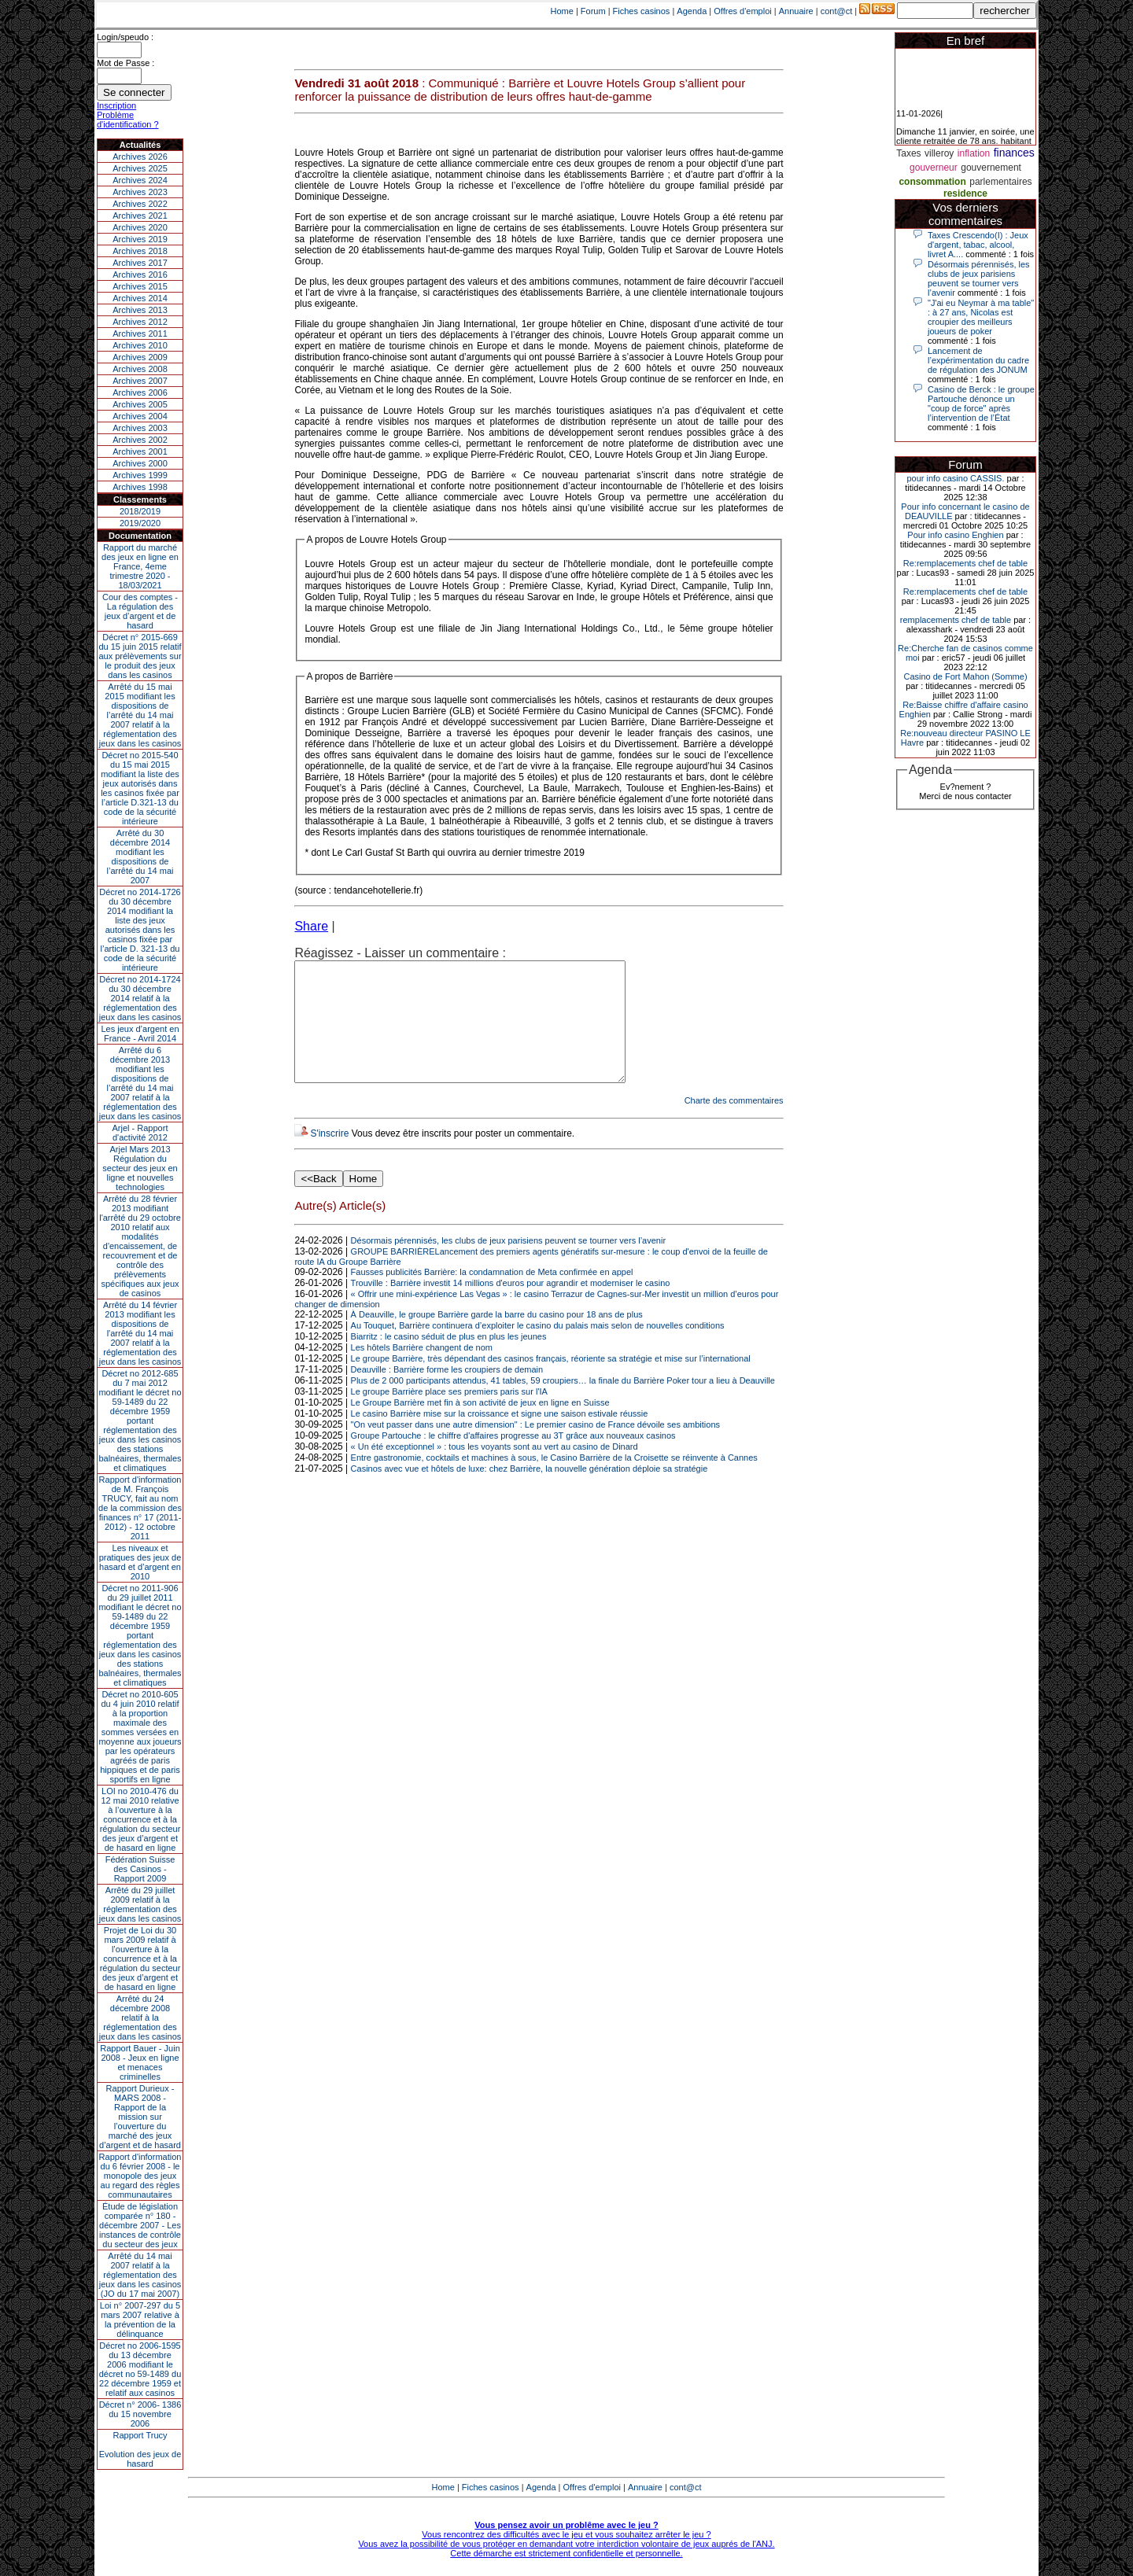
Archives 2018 (140, 251)
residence (965, 193)
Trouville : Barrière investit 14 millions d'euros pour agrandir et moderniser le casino (510, 1306)
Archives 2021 (140, 215)
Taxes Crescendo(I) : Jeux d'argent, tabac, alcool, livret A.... (978, 244)
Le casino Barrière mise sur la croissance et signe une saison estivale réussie (499, 1437)
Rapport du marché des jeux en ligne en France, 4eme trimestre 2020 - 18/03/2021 (140, 566)
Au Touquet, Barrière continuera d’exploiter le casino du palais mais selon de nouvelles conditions (538, 1349)
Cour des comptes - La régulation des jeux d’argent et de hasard (140, 611)
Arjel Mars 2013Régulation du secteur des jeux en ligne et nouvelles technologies (139, 1168)
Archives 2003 (140, 428)
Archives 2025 (140, 168)
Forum (593, 11)
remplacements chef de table (955, 620)
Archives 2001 (140, 451)
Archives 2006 (140, 392)
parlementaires (1000, 181)
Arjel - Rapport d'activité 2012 (140, 1132)
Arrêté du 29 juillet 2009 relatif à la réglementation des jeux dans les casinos (140, 1904)
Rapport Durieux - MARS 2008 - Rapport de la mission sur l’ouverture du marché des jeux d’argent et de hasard (140, 2117)
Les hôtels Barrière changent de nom (422, 1371)
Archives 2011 (140, 333)
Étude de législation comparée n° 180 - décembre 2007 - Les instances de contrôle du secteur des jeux (140, 2225)
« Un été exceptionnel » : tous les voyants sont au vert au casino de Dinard (494, 1470)
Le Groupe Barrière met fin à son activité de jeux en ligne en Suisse (480, 1426)
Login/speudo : (125, 37)
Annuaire (796, 11)
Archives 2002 (140, 439)
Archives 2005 (140, 404)
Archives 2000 (140, 463)
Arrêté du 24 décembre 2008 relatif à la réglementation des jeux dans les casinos (140, 2017)
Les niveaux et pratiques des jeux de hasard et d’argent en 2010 (140, 1562)
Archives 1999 (140, 475)
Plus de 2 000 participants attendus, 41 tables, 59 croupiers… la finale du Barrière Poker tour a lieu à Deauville (563, 1404)
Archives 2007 (140, 380)
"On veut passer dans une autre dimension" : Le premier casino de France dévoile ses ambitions (535, 1448)
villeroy (939, 153)
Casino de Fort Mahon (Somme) (965, 676)
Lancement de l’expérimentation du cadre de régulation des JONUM (978, 360)
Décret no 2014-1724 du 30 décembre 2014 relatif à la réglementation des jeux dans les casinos (140, 998)
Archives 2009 (140, 357)
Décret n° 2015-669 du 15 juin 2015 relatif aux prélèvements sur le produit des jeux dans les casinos (139, 656)
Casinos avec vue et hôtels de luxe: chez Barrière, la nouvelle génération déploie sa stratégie (529, 1492)
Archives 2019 (140, 239)
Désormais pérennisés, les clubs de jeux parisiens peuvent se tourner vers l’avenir (508, 1264)
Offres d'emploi (742, 11)
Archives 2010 (140, 345)
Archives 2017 (140, 262)
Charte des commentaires (734, 1124)
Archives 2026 (140, 156)
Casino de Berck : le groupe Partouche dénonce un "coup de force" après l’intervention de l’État (981, 403)
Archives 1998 (140, 487)
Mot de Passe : (125, 63)
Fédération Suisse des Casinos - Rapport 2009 (140, 1869)
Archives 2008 (140, 369)
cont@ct (837, 11)
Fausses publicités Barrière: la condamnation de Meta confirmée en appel (492, 1295)
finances (1014, 152)
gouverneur (934, 167)
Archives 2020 (140, 227)
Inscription (116, 105)
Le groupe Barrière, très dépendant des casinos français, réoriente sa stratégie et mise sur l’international (551, 1382)
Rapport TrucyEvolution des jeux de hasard (140, 2449)
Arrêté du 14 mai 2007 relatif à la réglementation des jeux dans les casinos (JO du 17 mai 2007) (140, 2274)
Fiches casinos (641, 11)
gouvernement (991, 167)
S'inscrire (329, 1157)
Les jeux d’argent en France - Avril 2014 (140, 1033)
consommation (932, 181)
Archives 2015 (140, 286)
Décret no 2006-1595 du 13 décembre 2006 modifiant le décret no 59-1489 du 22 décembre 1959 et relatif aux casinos (140, 2369)
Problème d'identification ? (128, 119)
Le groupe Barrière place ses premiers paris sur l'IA (449, 1415)
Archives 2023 (140, 192)
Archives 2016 (140, 274)
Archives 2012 (140, 321)
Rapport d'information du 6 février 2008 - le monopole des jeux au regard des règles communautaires (140, 2175)
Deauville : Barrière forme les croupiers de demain (447, 1393)
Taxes (908, 153)
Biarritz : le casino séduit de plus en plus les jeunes (449, 1360)
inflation (974, 153)
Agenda (692, 11)
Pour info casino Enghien (955, 535)
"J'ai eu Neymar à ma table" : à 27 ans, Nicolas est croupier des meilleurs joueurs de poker (981, 317)
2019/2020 (140, 523)
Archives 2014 (140, 298)
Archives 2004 (140, 416)
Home (562, 11)
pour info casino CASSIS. (955, 478)
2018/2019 (140, 511)
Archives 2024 (140, 180)
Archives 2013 (140, 310)
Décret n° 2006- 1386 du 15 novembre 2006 (140, 2414)
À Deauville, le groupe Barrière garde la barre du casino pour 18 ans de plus (497, 1338)
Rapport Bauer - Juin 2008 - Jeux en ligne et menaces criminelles (140, 2062)
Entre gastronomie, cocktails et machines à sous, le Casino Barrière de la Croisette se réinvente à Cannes (554, 1481)
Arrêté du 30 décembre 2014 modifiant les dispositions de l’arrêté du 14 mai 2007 (140, 856)
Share (311, 926)
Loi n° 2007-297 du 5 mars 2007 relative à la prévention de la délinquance (140, 2319)
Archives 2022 (140, 203)
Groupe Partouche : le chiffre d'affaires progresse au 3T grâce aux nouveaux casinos (513, 1459)
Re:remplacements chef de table (965, 563)
